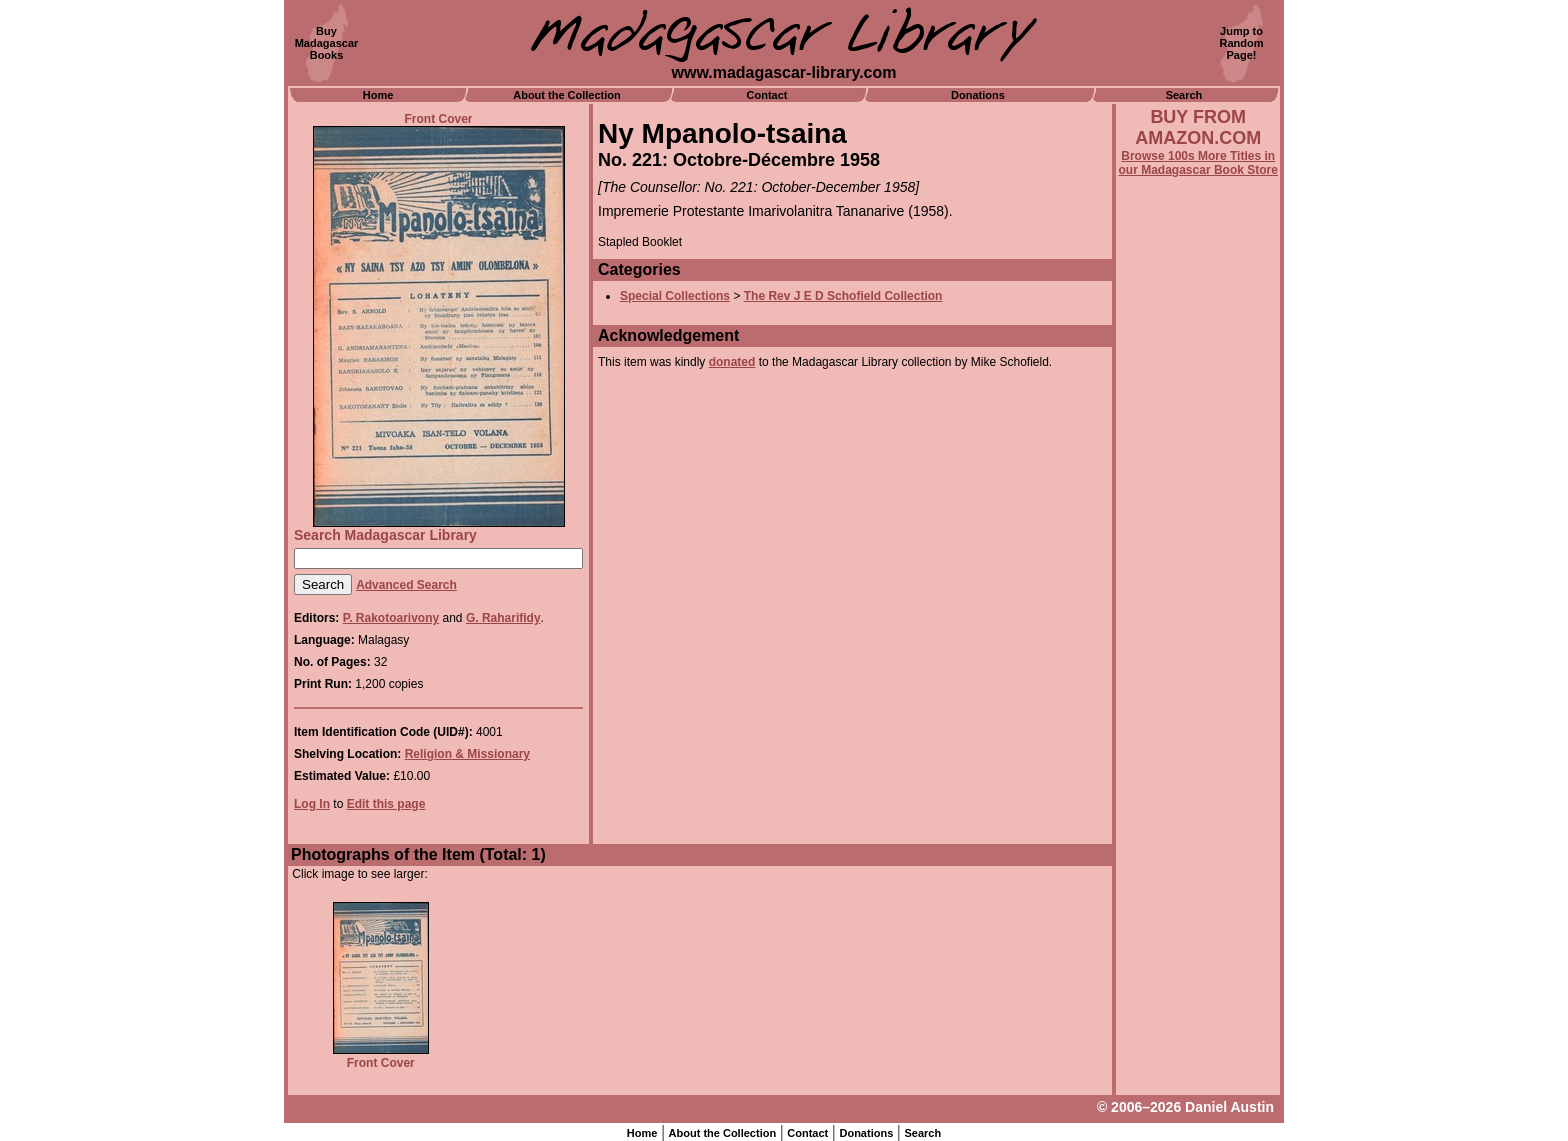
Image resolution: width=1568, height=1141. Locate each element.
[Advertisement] (1198, 717)
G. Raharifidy (503, 618)
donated (732, 362)
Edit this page (386, 804)
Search (1184, 95)
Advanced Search (406, 585)
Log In (312, 804)
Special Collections (675, 296)
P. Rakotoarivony (391, 618)
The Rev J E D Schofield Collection (843, 296)
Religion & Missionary (467, 754)
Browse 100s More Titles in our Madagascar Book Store (1198, 163)
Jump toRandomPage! (1242, 43)
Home (378, 95)
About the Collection (567, 95)
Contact (767, 95)
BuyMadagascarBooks (327, 43)
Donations (978, 95)
